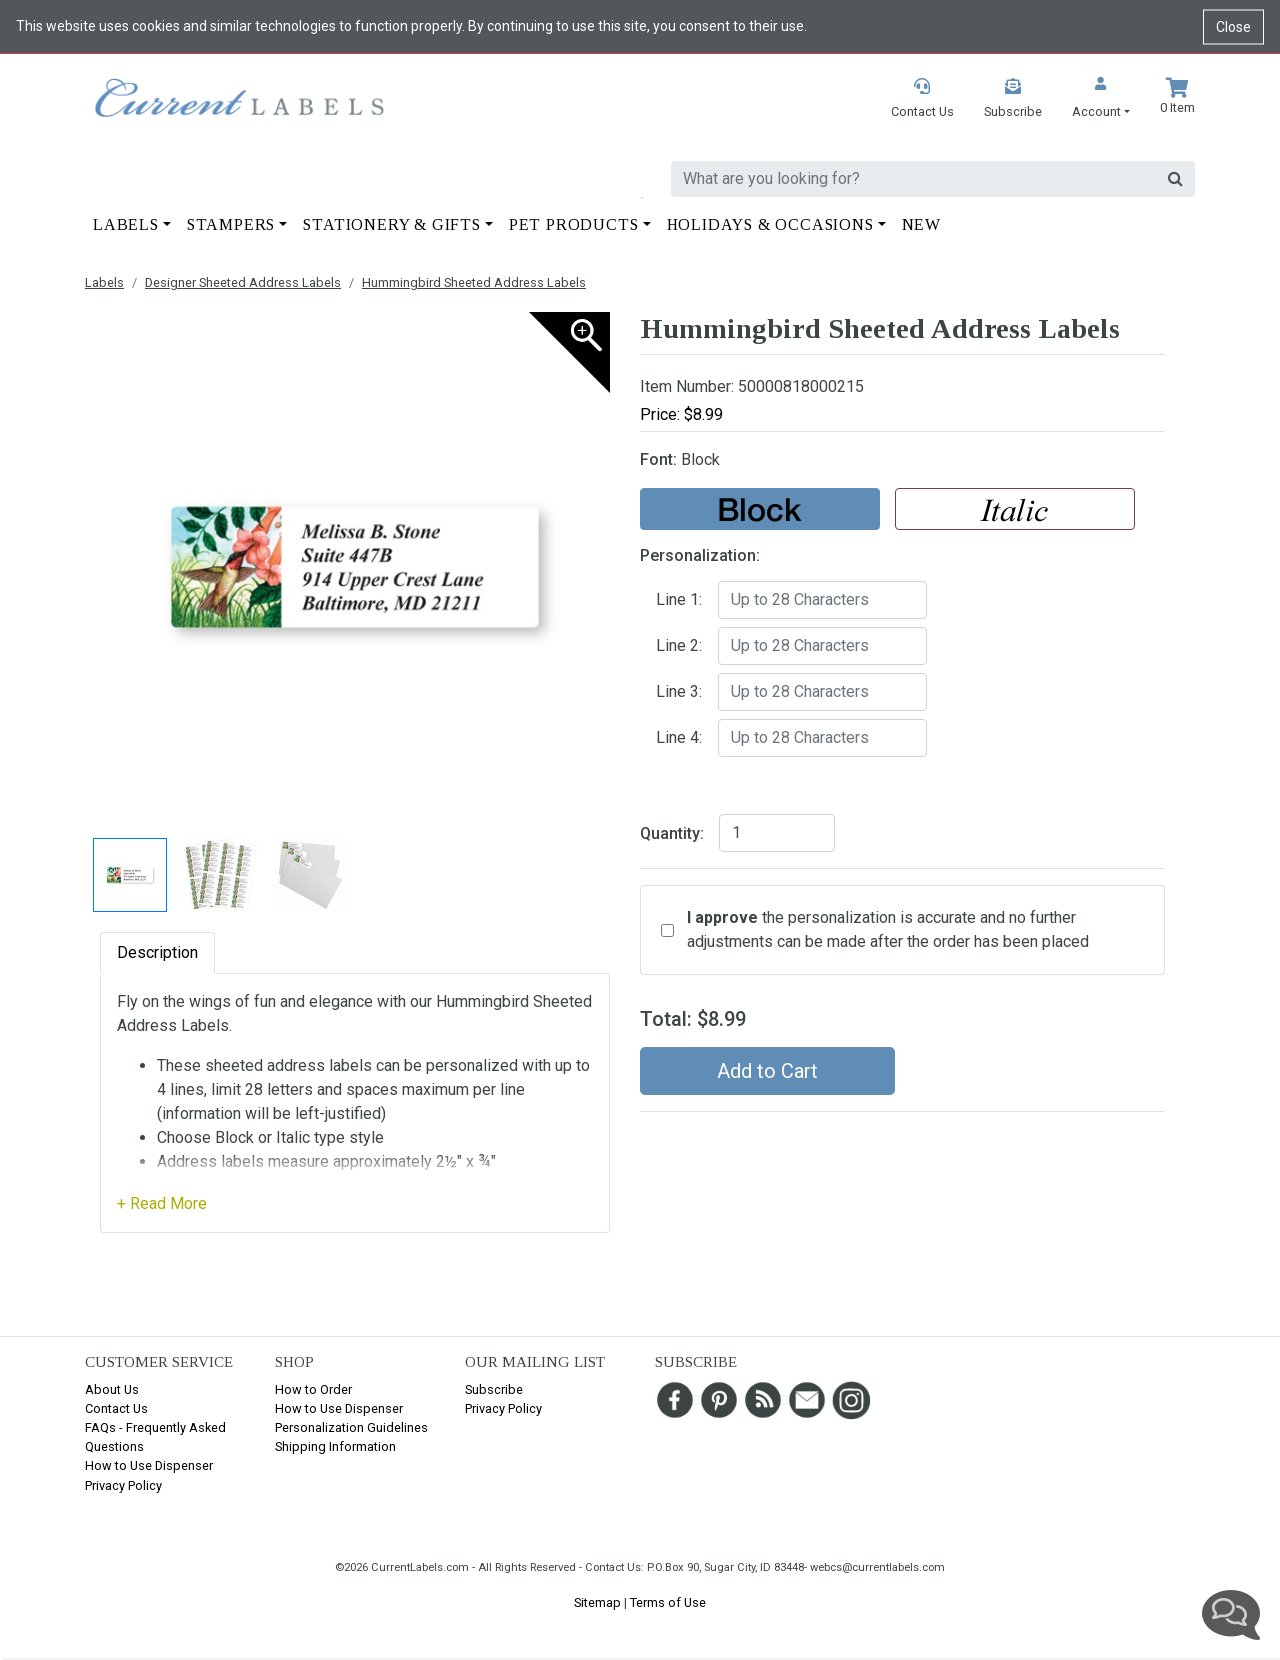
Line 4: (679, 737)
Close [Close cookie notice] (1233, 26)
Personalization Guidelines (351, 1427)
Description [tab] (157, 952)
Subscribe (494, 1389)
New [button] (921, 224)
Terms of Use (668, 1602)
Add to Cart (767, 1071)
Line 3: (679, 691)
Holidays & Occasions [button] (770, 224)
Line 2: (679, 645)
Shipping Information (335, 1446)
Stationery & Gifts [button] (391, 224)
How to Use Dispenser (149, 1465)
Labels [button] (126, 224)
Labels (104, 282)
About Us (112, 1389)
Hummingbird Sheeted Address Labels (474, 282)
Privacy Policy (123, 1485)
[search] (914, 179)
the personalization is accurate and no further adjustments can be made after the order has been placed (888, 929)
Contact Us (116, 1408)
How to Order (313, 1389)
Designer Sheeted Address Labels (243, 282)
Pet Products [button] (574, 224)
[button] (1101, 99)
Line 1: (679, 599)
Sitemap (597, 1602)
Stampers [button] (231, 224)
